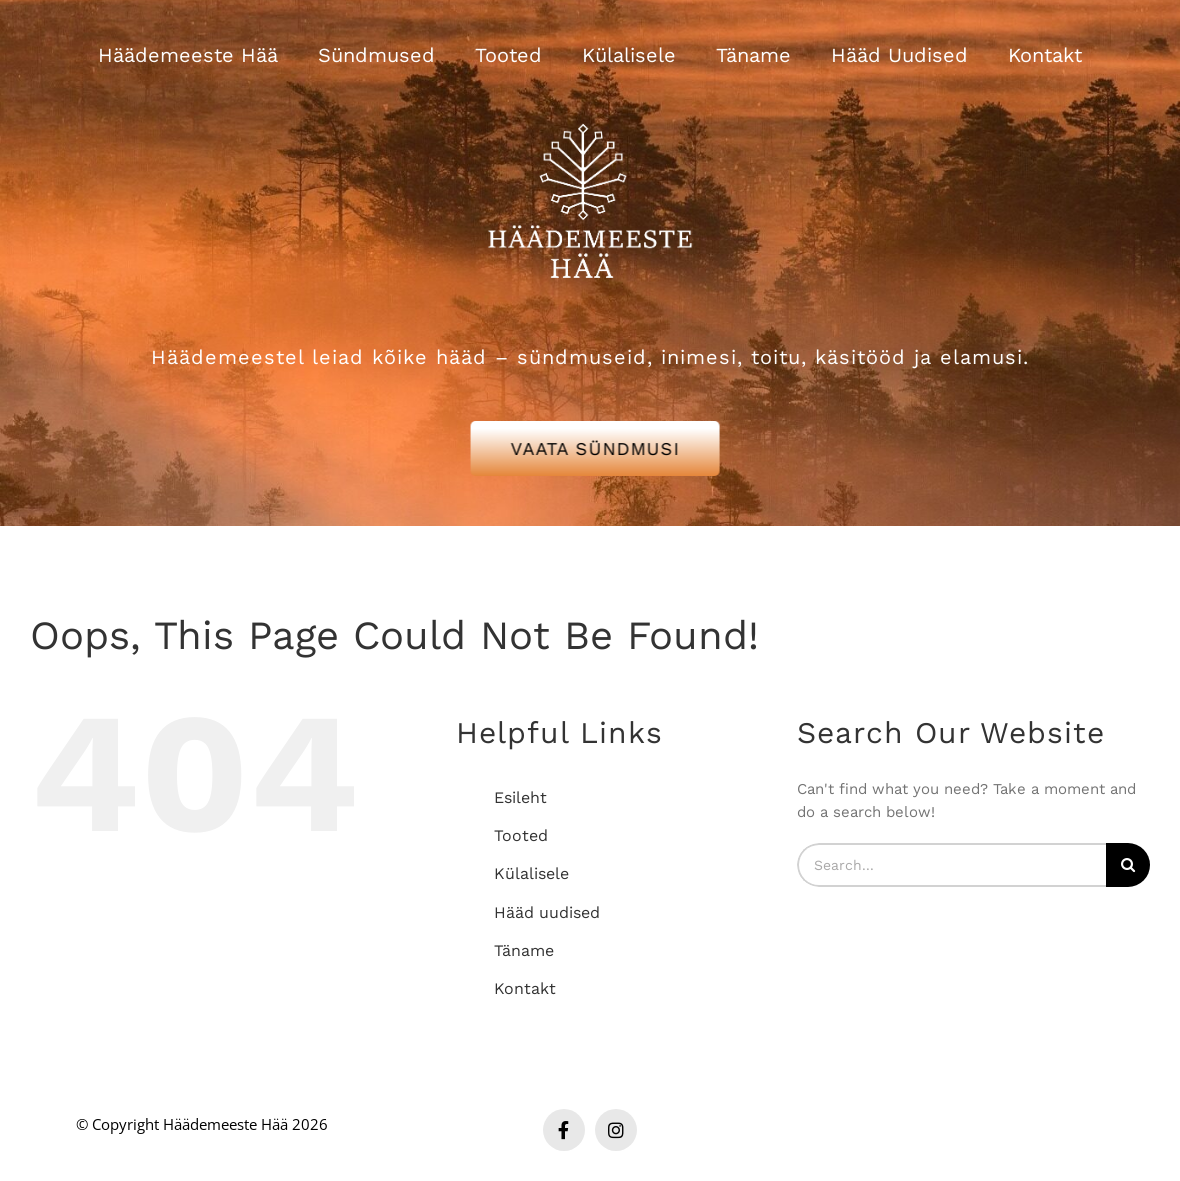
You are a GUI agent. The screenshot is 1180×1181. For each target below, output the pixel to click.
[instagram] (616, 1130)
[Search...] (951, 865)
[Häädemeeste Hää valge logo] (590, 99)
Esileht (520, 797)
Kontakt (525, 988)
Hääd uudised (547, 912)
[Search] (1128, 865)
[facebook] (564, 1130)
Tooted (521, 835)
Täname (524, 950)
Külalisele (531, 873)
